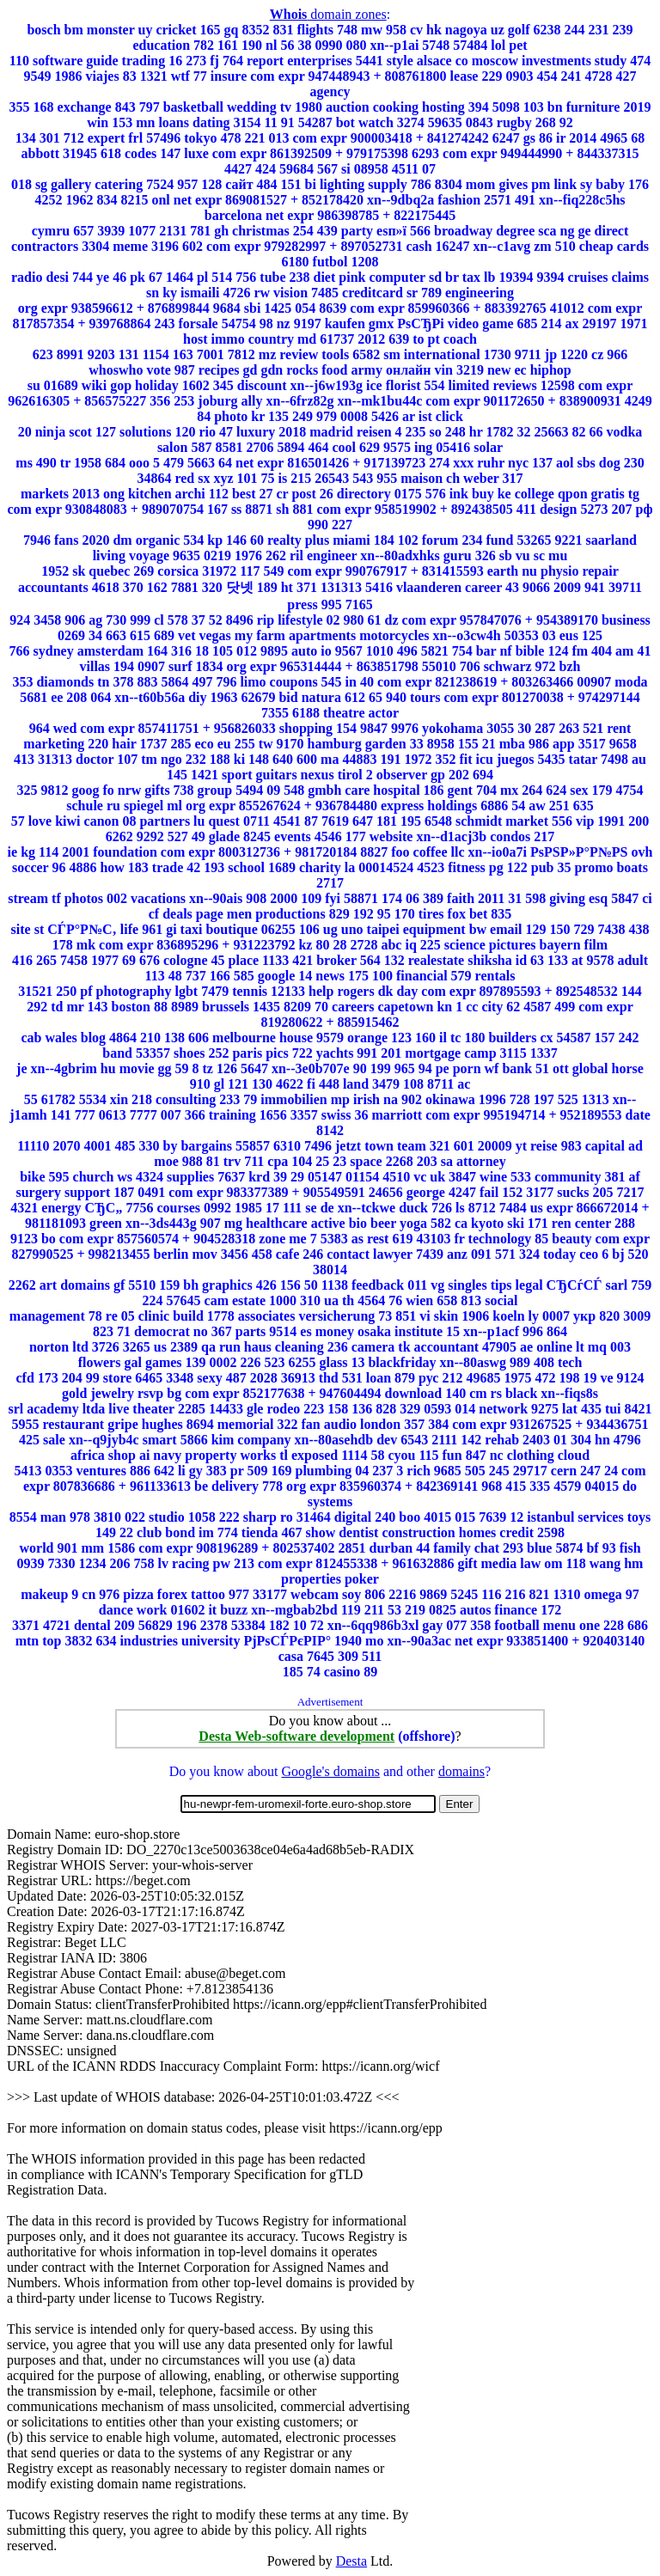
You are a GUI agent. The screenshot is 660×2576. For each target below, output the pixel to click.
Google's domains (330, 1771)
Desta (351, 2561)
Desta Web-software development (296, 1736)
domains (461, 1771)
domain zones (328, 14)
